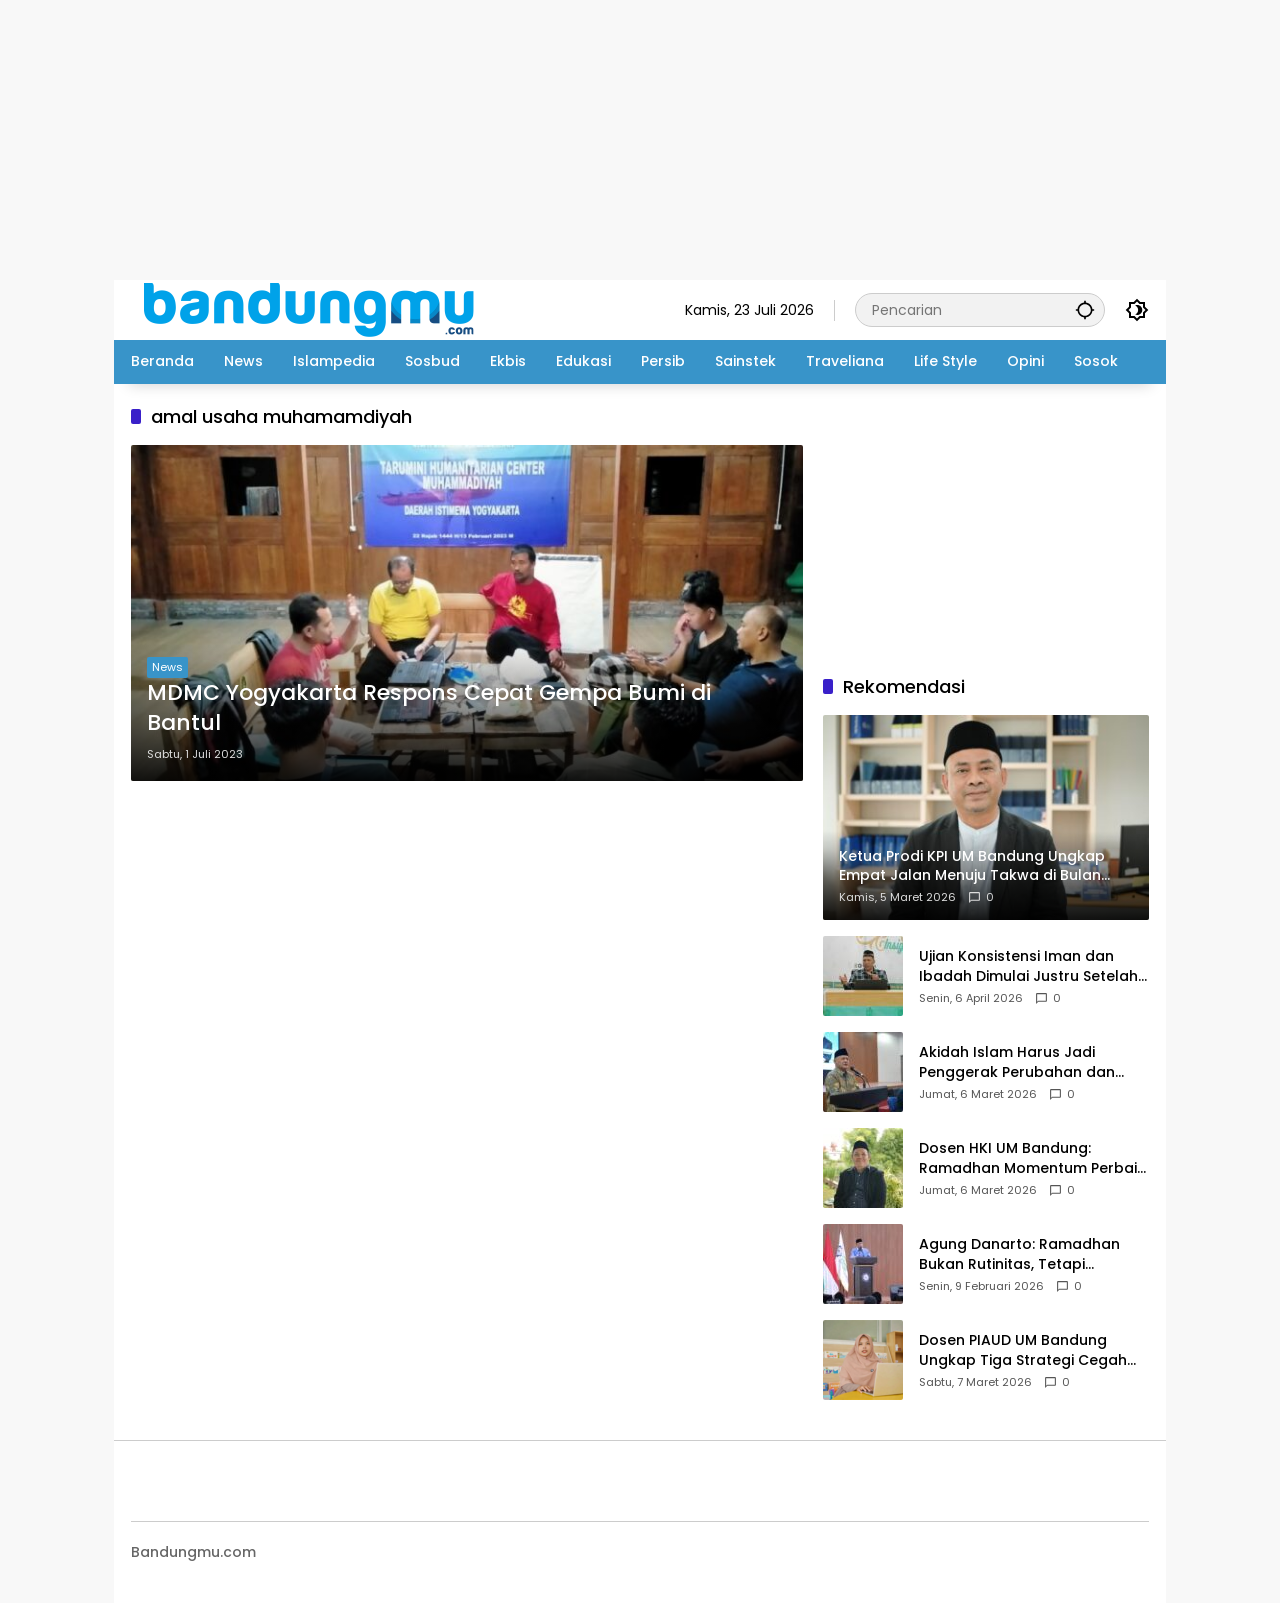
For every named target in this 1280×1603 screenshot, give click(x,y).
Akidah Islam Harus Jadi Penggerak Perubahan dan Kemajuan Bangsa (1017, 1062)
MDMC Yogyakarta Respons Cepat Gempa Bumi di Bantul (429, 708)
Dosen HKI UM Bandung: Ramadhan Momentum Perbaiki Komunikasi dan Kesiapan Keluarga (1033, 1158)
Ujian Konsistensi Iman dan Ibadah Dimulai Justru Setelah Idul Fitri (1028, 966)
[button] (1085, 309)
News (167, 667)
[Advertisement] (600, 140)
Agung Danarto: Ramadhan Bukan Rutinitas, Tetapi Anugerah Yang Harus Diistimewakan (1019, 1254)
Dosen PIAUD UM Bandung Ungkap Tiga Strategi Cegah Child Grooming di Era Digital (1023, 1350)
